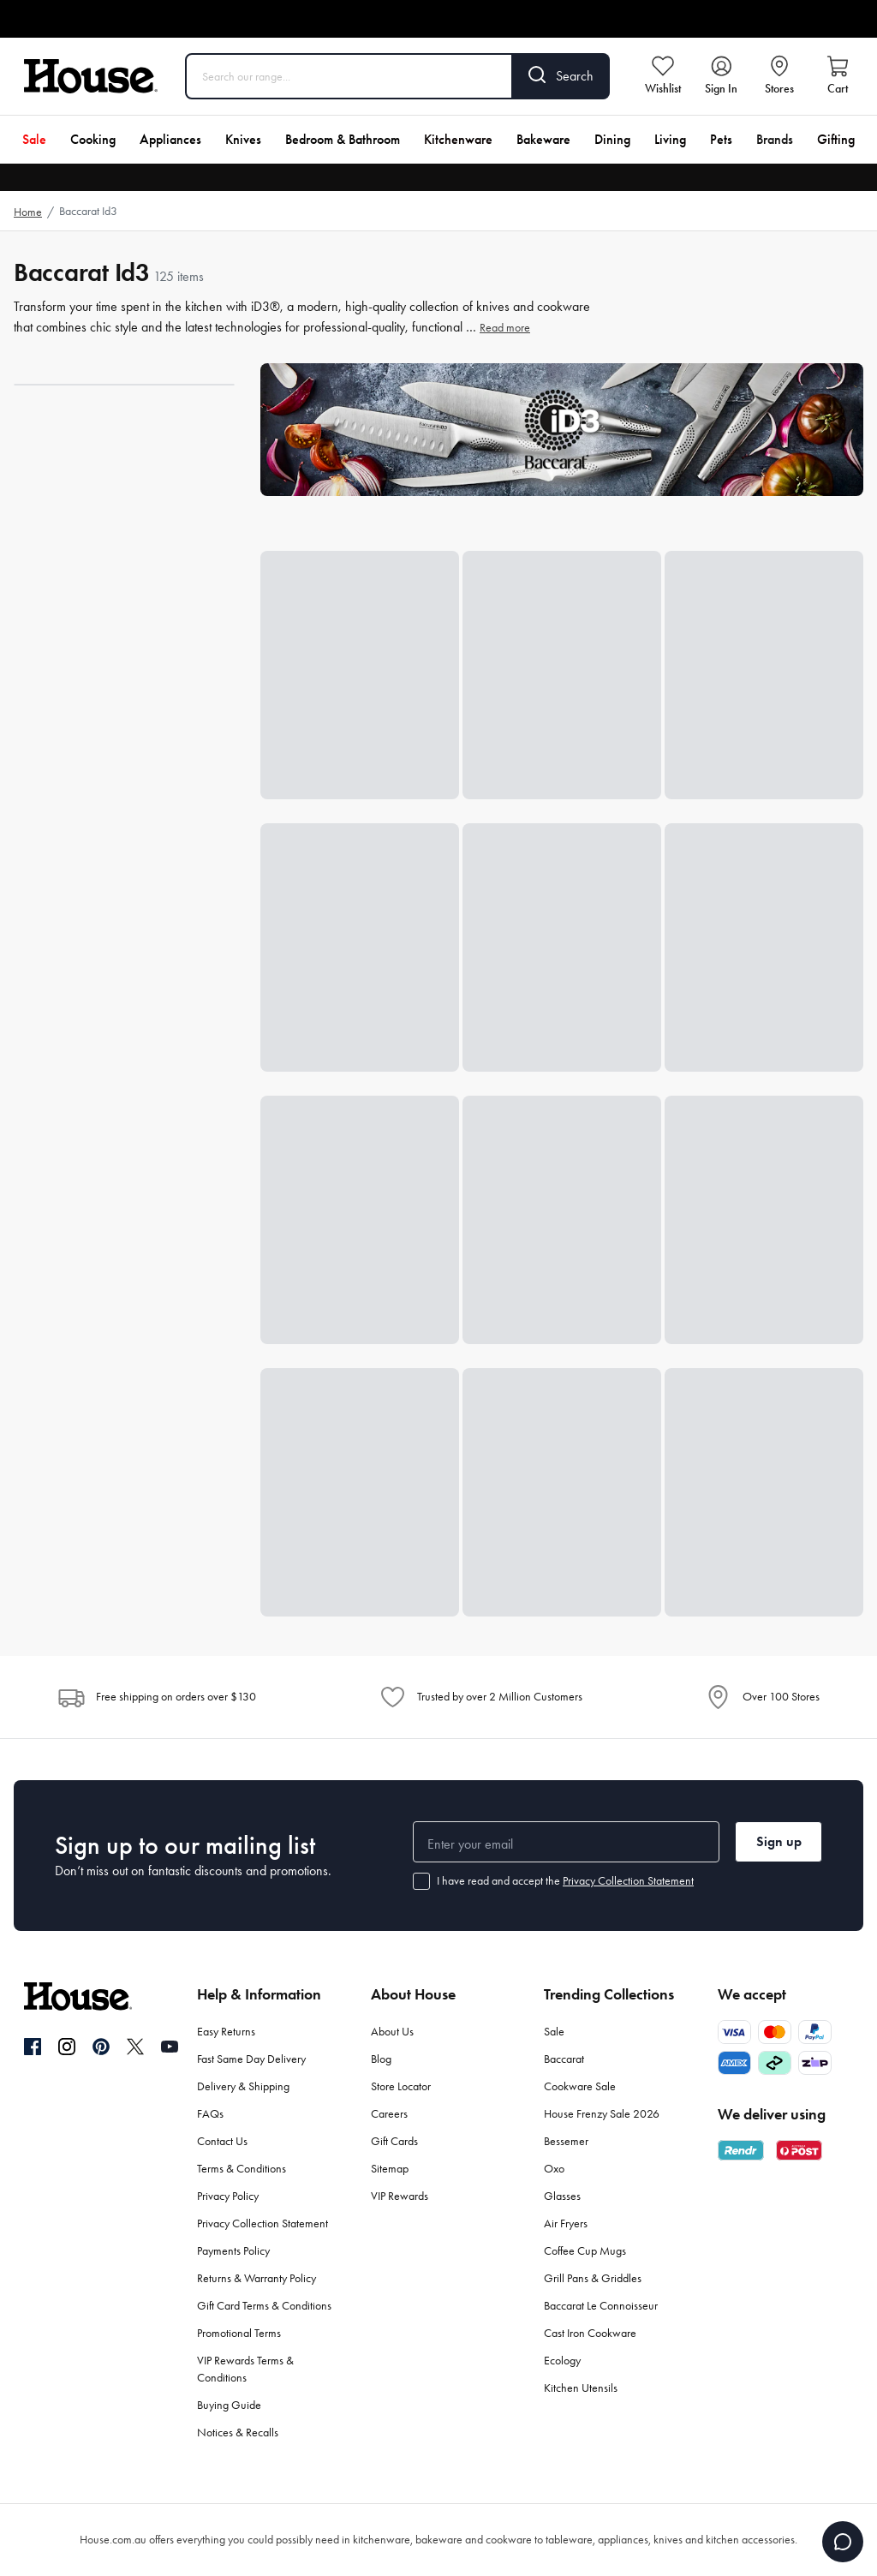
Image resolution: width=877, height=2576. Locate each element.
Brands (774, 139)
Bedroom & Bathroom (342, 139)
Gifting (836, 139)
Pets (721, 139)
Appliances (170, 139)
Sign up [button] (779, 1841)
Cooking (93, 139)
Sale (34, 139)
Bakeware (543, 139)
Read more (505, 327)
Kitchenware (458, 139)
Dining (612, 139)
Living (670, 139)
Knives (243, 139)
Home (28, 212)
